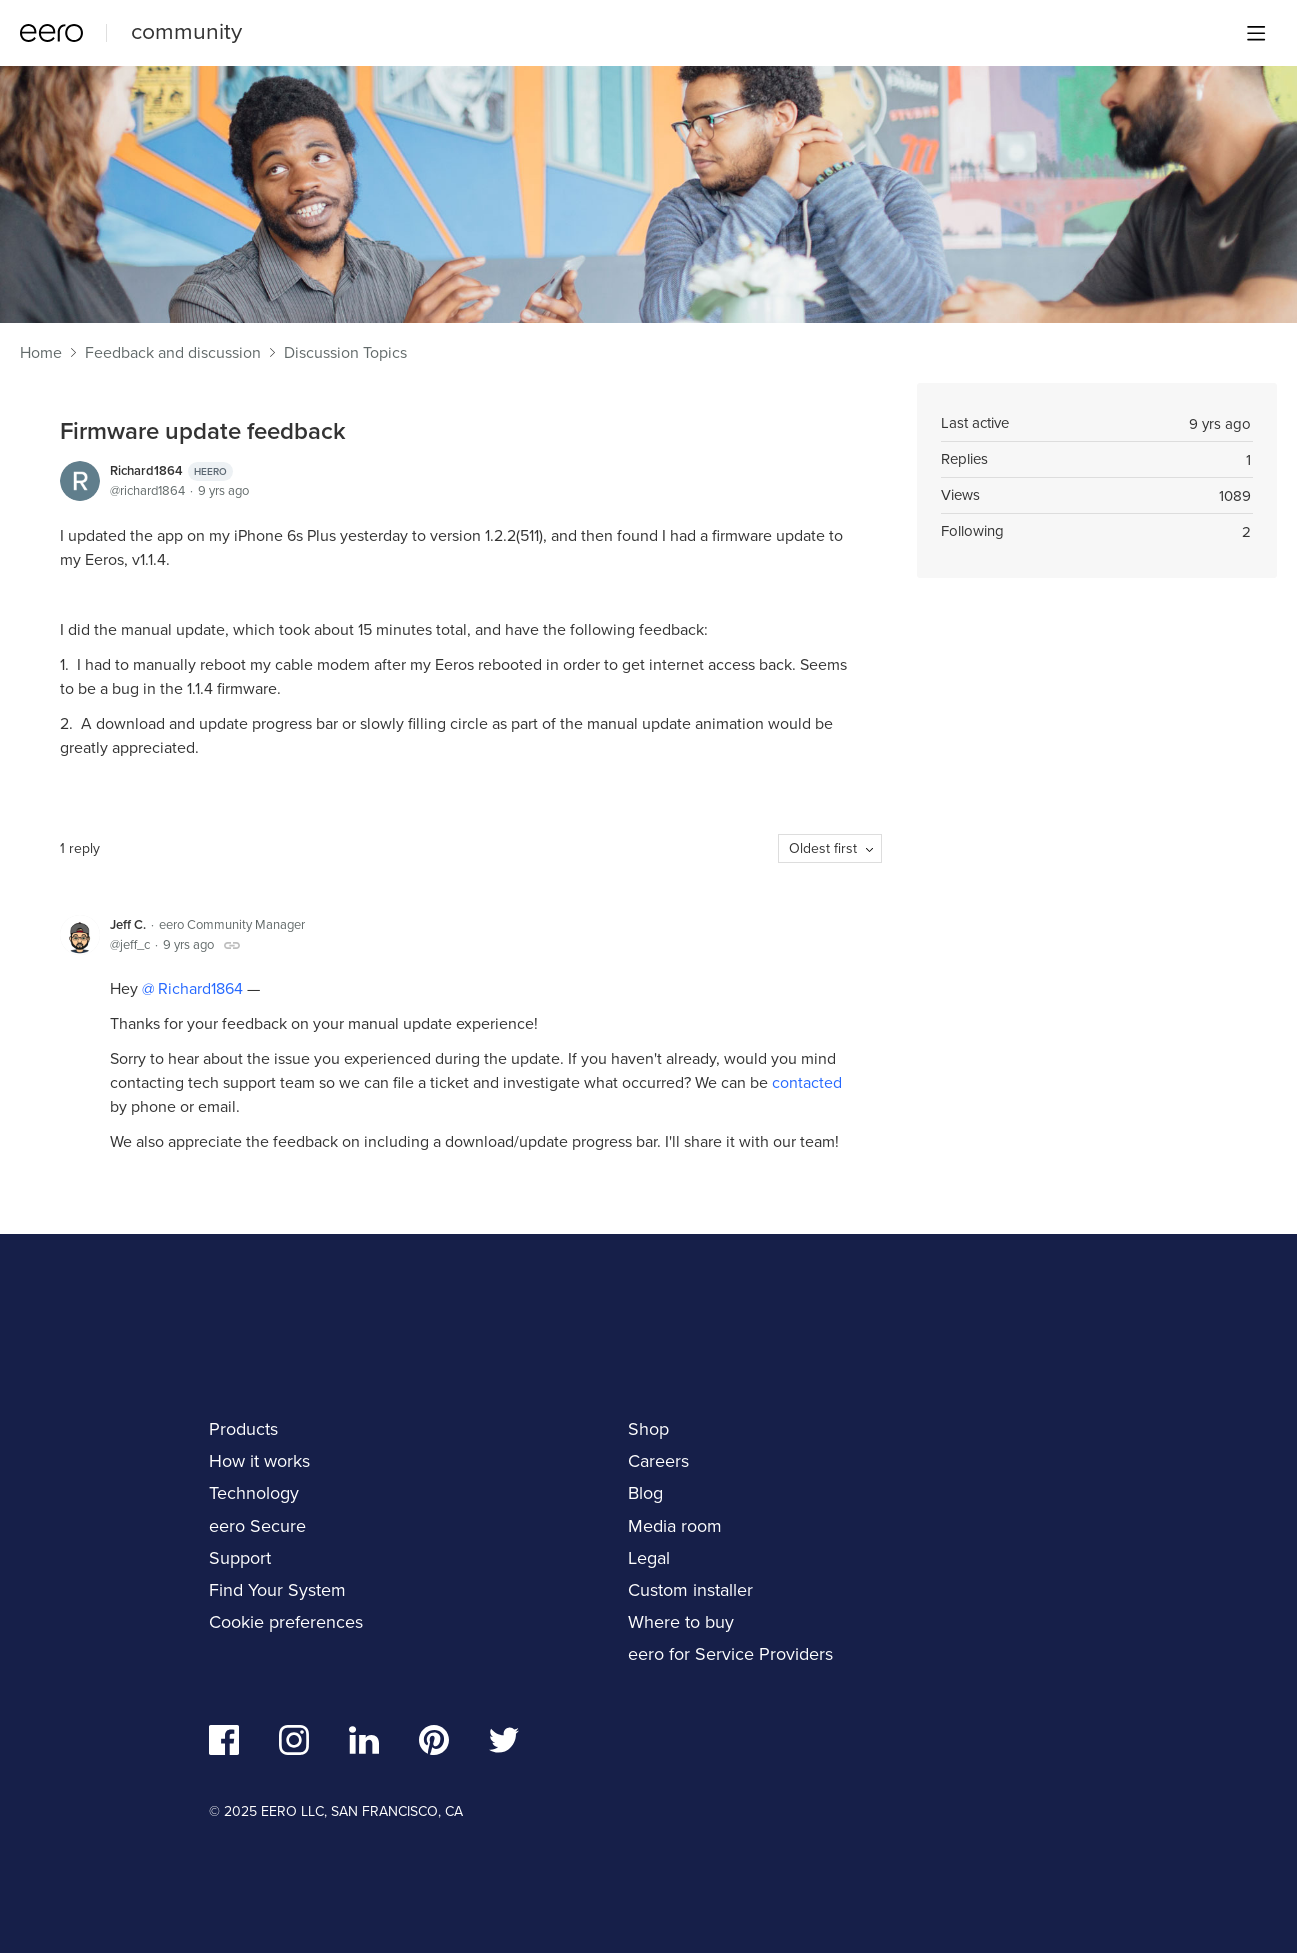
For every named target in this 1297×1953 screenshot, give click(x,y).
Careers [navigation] (658, 1461)
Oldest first (823, 848)
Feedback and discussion (173, 353)
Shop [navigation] (648, 1429)
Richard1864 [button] (198, 988)
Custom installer (690, 1590)
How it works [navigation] (259, 1461)
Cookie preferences (286, 1622)
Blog (645, 1493)
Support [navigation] (240, 1558)
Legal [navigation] (649, 1558)
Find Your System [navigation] (277, 1590)
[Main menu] (1256, 33)
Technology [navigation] (254, 1493)
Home (41, 353)
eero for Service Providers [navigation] (730, 1654)
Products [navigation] (243, 1429)
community (186, 31)
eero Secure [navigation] (257, 1526)
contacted (807, 1082)
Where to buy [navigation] (681, 1622)
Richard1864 (171, 471)
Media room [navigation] (675, 1526)
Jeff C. (128, 924)
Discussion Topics (345, 353)
